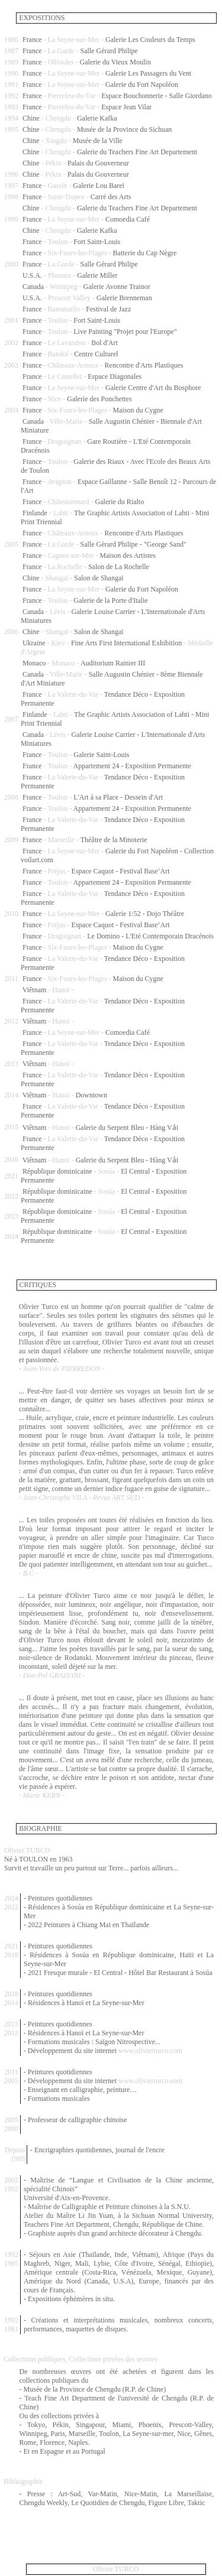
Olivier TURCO (116, 2569)
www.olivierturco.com (150, 2050)
